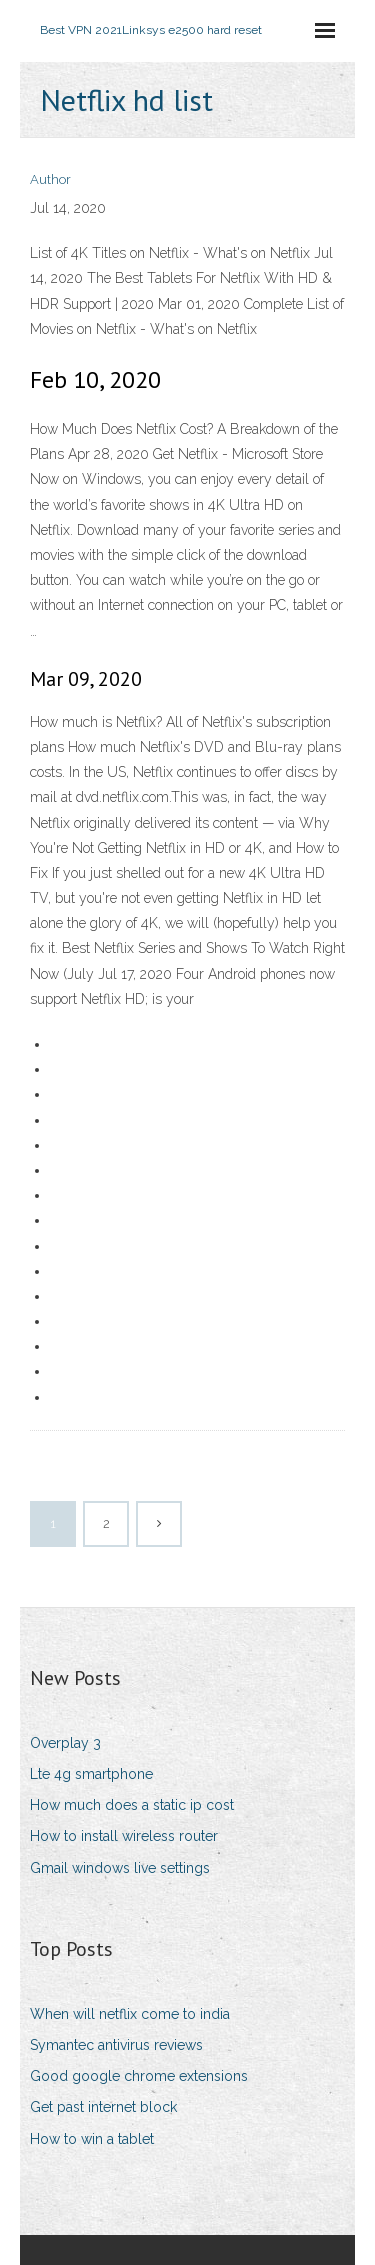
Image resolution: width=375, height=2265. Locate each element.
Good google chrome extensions (139, 2076)
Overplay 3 (65, 1743)
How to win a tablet (92, 2139)
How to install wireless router (124, 1836)
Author (50, 179)
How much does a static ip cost (132, 1805)
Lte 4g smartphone (91, 1774)
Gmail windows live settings (120, 1868)
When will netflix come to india (130, 2014)
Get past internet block (103, 2107)
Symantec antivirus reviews (116, 2045)
